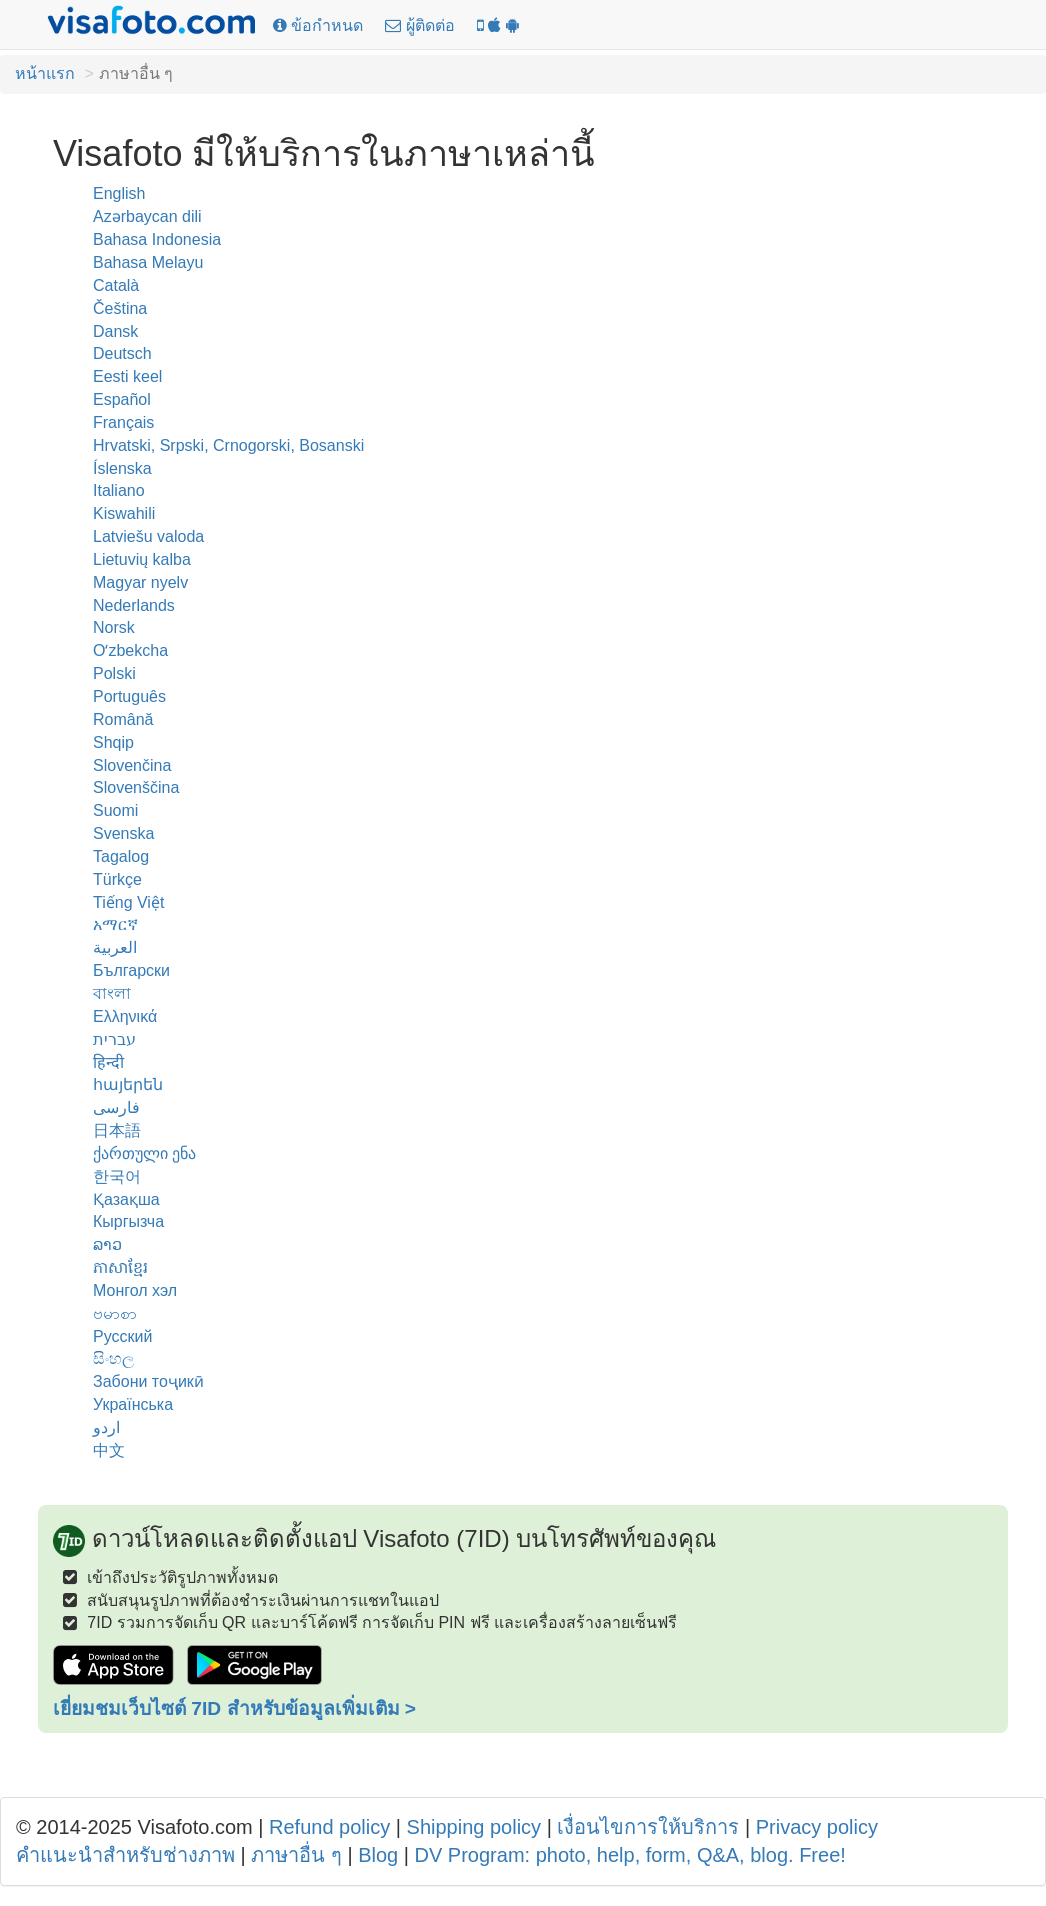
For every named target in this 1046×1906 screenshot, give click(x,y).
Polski (114, 673)
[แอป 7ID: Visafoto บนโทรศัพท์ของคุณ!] (498, 26)
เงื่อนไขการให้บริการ (648, 1827)
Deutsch (122, 353)
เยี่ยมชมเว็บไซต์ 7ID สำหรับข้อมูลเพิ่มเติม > (234, 1708)
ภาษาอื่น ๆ (296, 1855)
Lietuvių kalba (142, 559)
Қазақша (126, 1199)
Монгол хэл (135, 1290)
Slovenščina (136, 787)
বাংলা (112, 993)
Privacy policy (817, 1827)
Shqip (113, 742)
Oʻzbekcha (130, 650)
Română (123, 719)
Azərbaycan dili (147, 216)
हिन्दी (108, 1062)
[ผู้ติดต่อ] (419, 26)
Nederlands (134, 605)
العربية (115, 947)
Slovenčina (132, 765)
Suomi (115, 810)
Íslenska (122, 468)
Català (116, 285)
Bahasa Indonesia (157, 239)
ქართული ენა (144, 1153)
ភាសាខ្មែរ (120, 1267)
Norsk (114, 627)
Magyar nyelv (140, 582)
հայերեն (128, 1084)
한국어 (117, 1176)
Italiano (119, 490)
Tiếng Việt (128, 902)
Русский (122, 1336)
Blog (378, 1855)
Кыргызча (128, 1221)
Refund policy (329, 1827)
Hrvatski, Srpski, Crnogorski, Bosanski (228, 445)
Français (123, 422)
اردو (106, 1427)
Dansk (115, 331)
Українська (133, 1404)
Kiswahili (124, 513)
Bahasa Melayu (148, 262)
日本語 (117, 1130)
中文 (109, 1450)
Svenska (123, 833)
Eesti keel (127, 376)
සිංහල (113, 1358)
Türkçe (117, 879)
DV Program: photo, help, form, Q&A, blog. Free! (630, 1855)
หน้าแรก (45, 73)
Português (129, 696)
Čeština (120, 308)
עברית (114, 1039)
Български (131, 970)
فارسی (116, 1107)
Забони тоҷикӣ (148, 1381)
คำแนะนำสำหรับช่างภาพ (125, 1855)
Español (122, 399)
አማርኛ (115, 924)
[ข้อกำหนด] (318, 26)
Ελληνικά (125, 1016)
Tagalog (121, 856)
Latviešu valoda (148, 536)
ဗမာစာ (115, 1313)
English (119, 193)
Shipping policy (474, 1827)
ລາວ (107, 1244)
